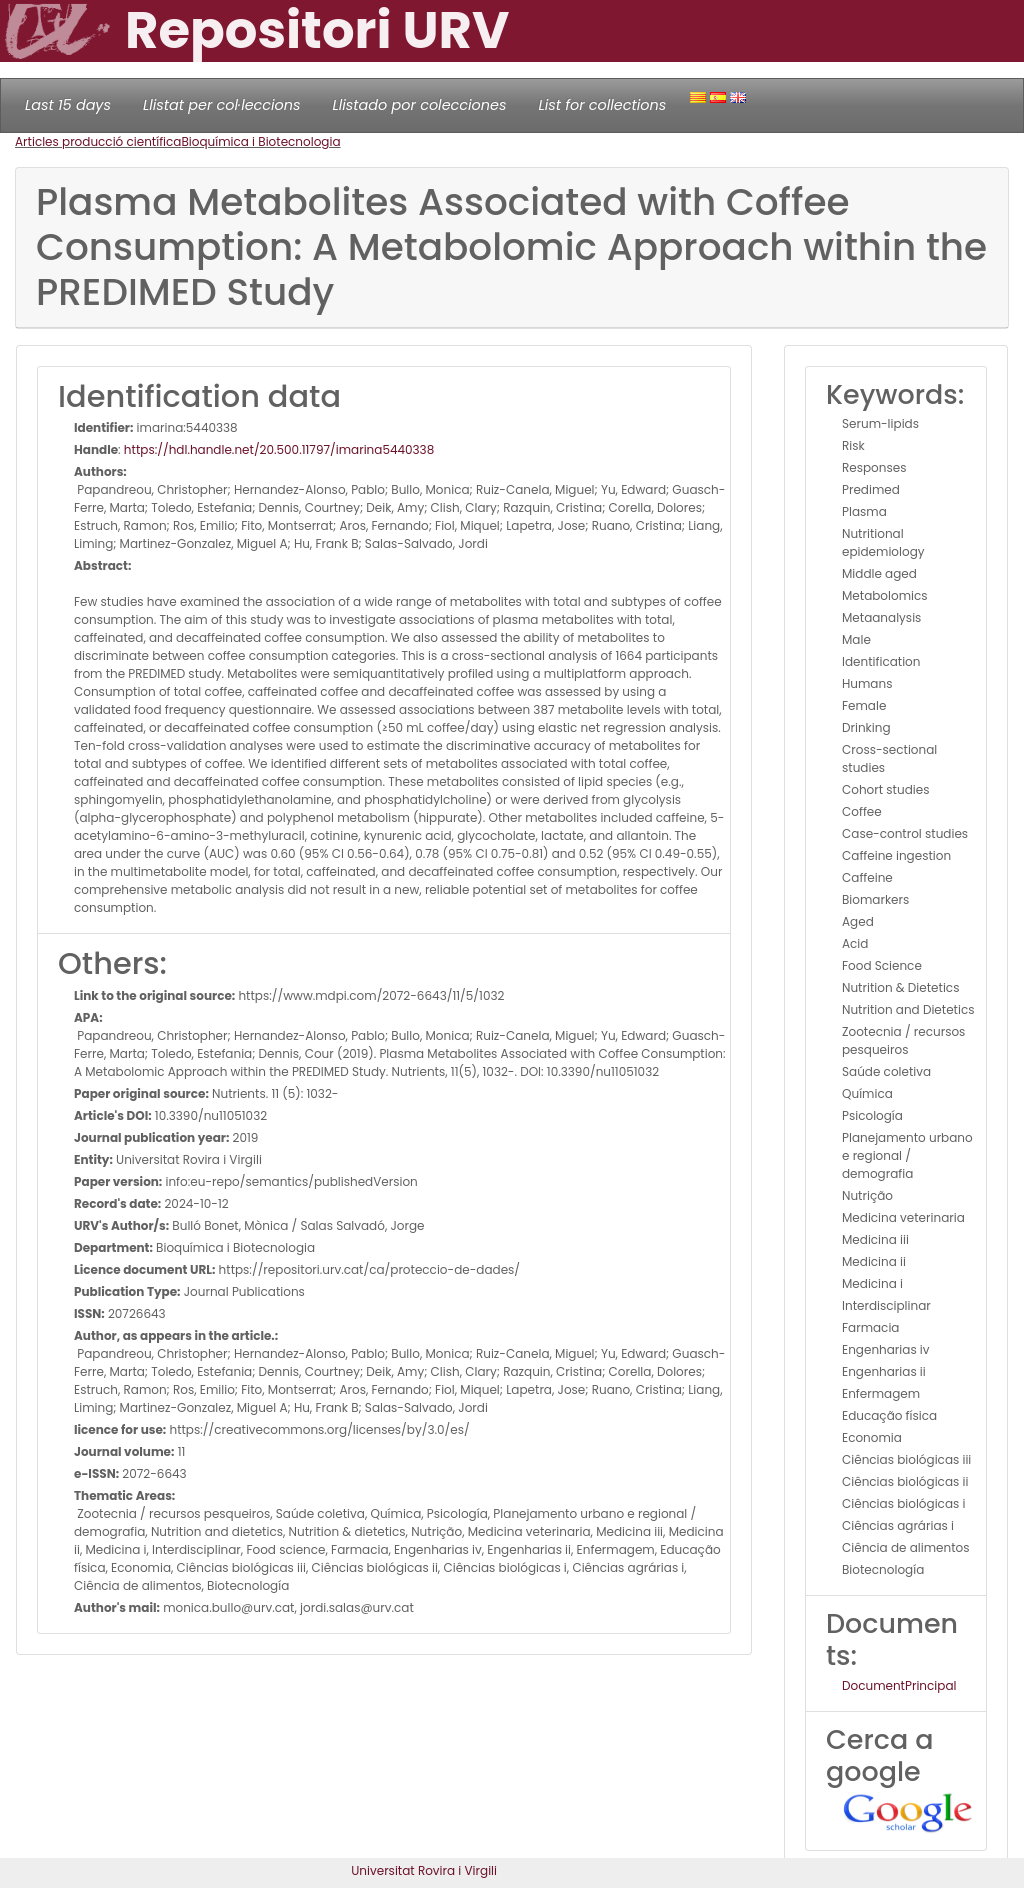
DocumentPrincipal (899, 1685)
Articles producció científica (98, 141)
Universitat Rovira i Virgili (424, 1870)
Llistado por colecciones (420, 105)
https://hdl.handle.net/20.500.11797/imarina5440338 (279, 449)
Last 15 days (68, 105)
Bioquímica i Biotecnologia (260, 141)
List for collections (602, 105)
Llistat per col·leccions (222, 105)
